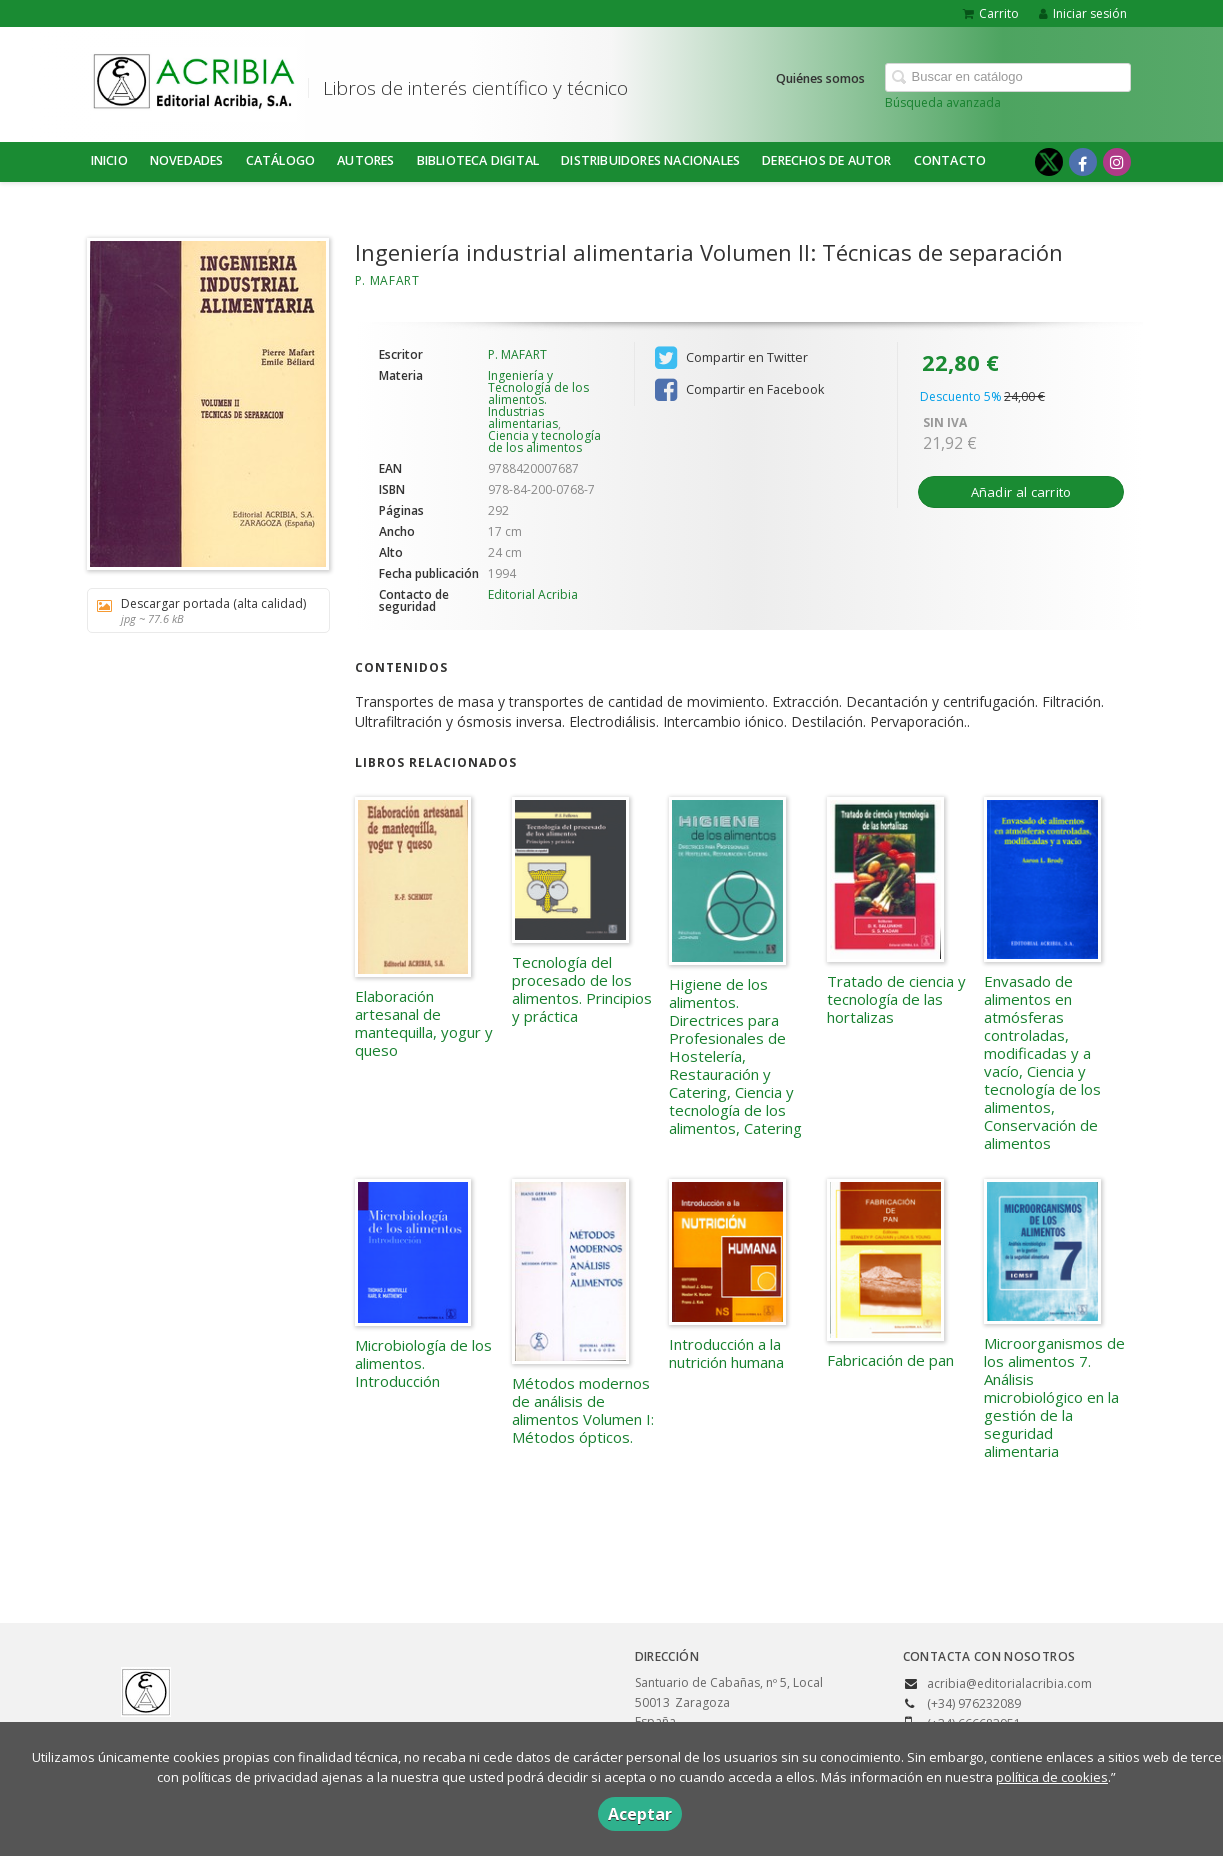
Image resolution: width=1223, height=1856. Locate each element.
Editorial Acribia (533, 594)
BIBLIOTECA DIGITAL (478, 160)
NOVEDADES (187, 160)
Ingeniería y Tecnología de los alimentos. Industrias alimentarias (538, 399)
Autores (365, 160)
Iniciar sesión (1083, 13)
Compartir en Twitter (731, 358)
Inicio (109, 160)
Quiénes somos (820, 78)
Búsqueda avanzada (943, 102)
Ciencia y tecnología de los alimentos (544, 441)
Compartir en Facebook (739, 390)
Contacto (950, 160)
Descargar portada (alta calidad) (201, 610)
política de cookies (1052, 1777)
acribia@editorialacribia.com (1009, 1683)
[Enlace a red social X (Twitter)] (1049, 162)
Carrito (991, 13)
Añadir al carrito (1021, 492)
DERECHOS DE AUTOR (826, 160)
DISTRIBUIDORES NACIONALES (650, 160)
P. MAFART (387, 280)
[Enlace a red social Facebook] (1083, 162)
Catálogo (281, 160)
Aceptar (640, 1814)
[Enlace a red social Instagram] (1117, 162)
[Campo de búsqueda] (1008, 77)
